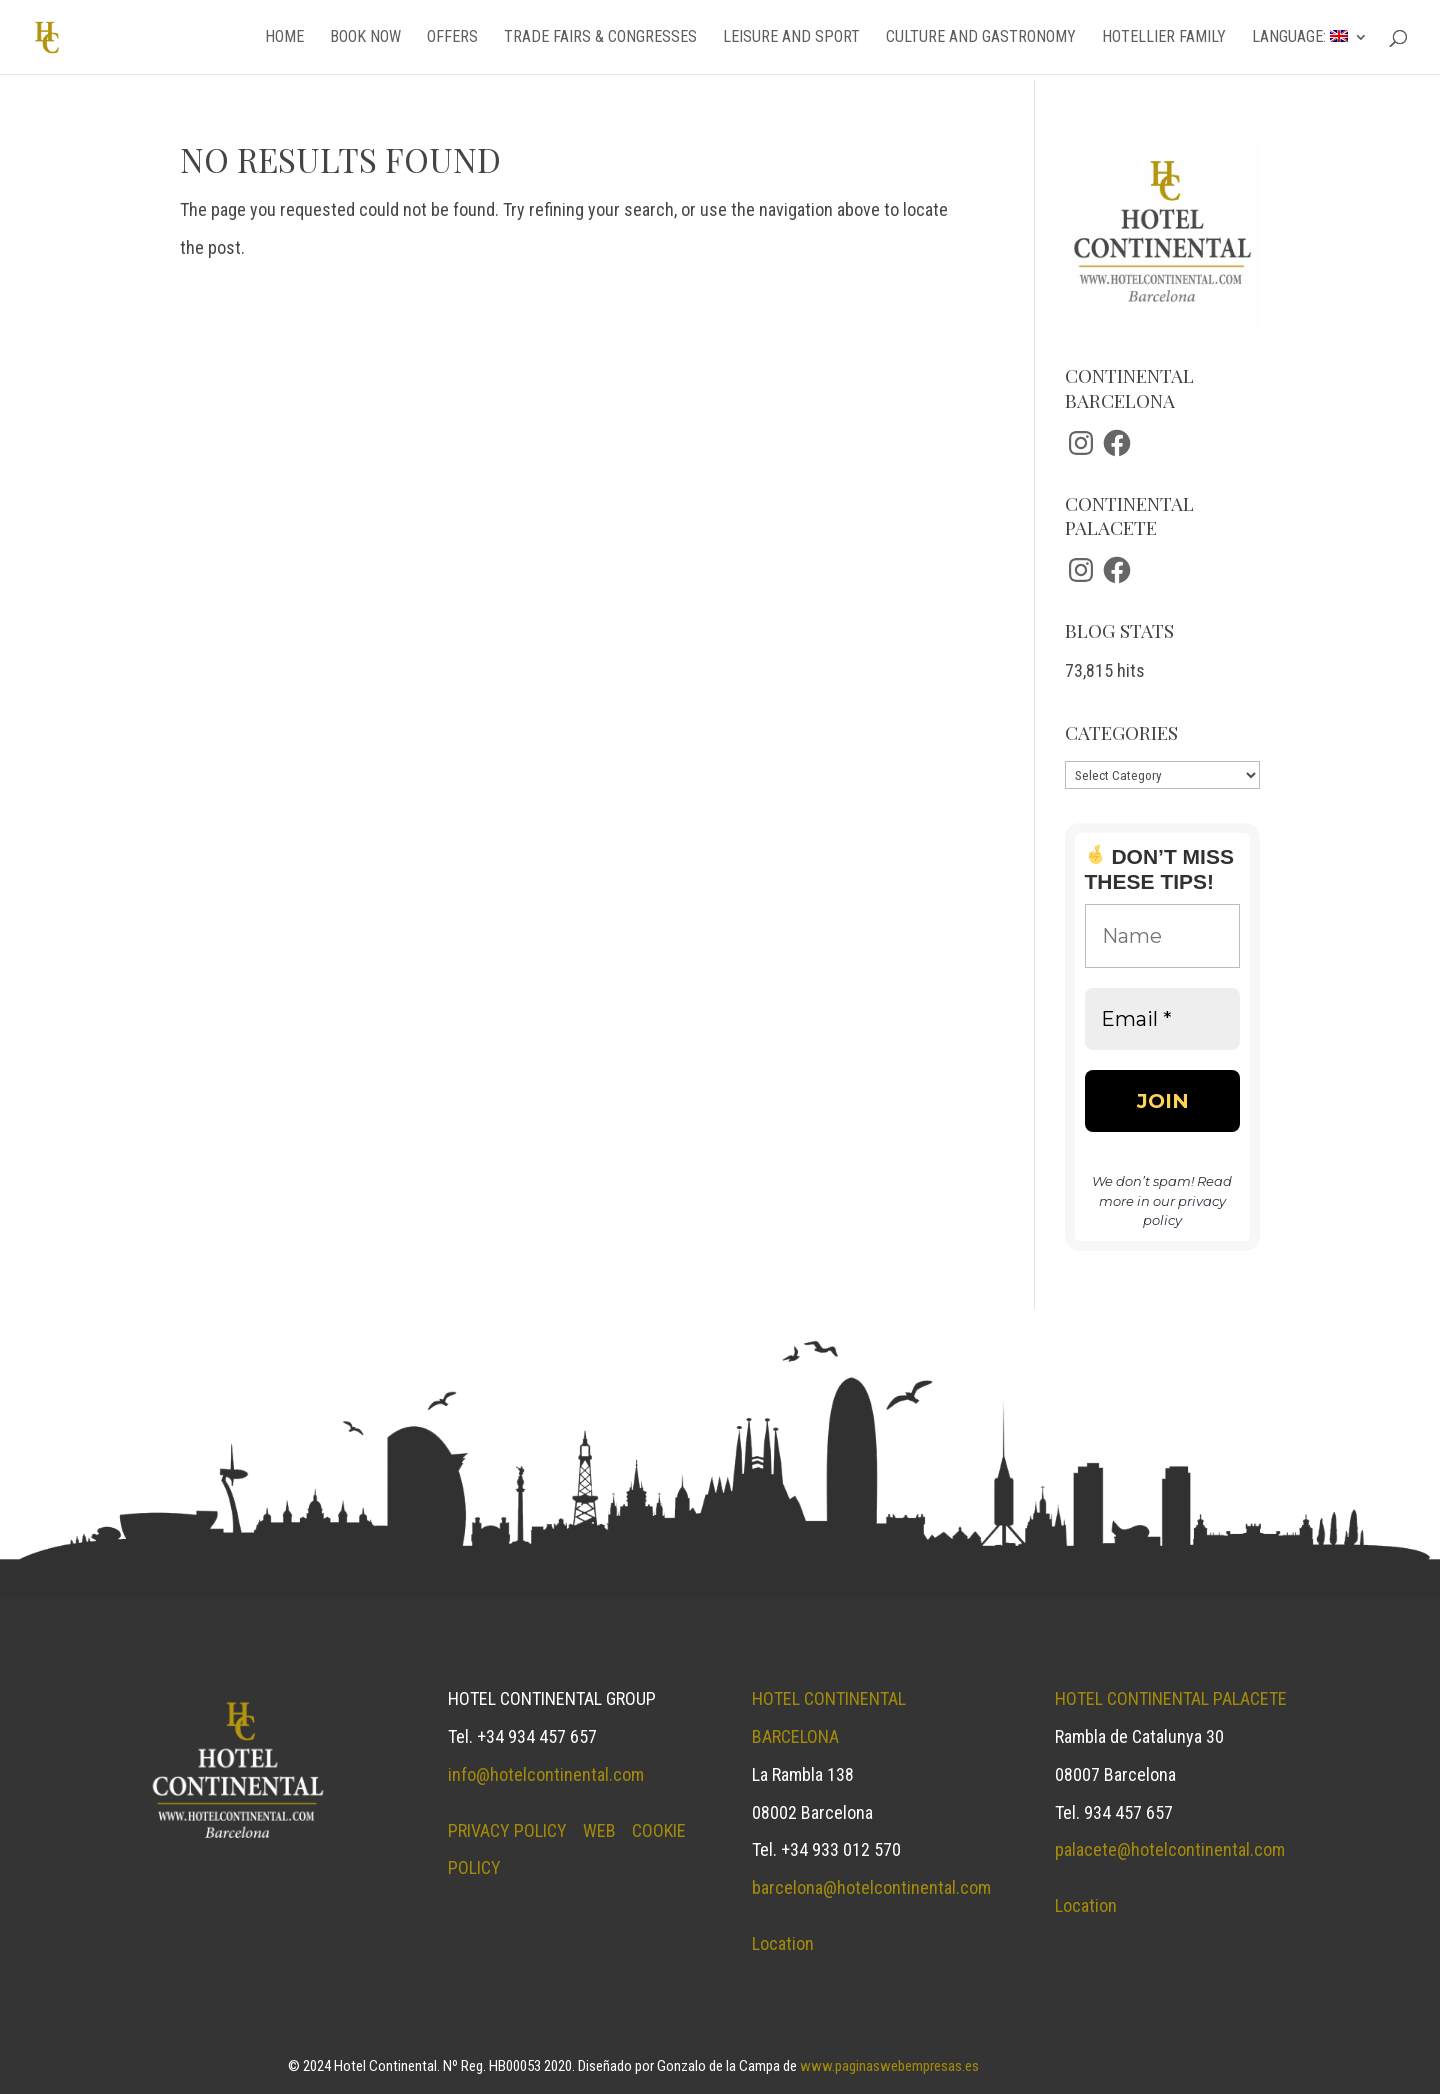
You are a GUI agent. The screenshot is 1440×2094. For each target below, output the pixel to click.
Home (284, 38)
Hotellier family (1164, 38)
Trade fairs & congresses (600, 38)
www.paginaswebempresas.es (889, 2066)
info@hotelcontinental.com (546, 1774)
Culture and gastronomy (981, 38)
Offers (452, 38)
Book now (365, 38)
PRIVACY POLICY (507, 1830)
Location (783, 1943)
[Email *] (1162, 1019)
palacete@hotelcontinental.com (1170, 1849)
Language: (1300, 38)
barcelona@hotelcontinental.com (871, 1887)
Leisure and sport (791, 38)
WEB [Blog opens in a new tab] (599, 1830)
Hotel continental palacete (1171, 1698)
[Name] (1162, 936)
